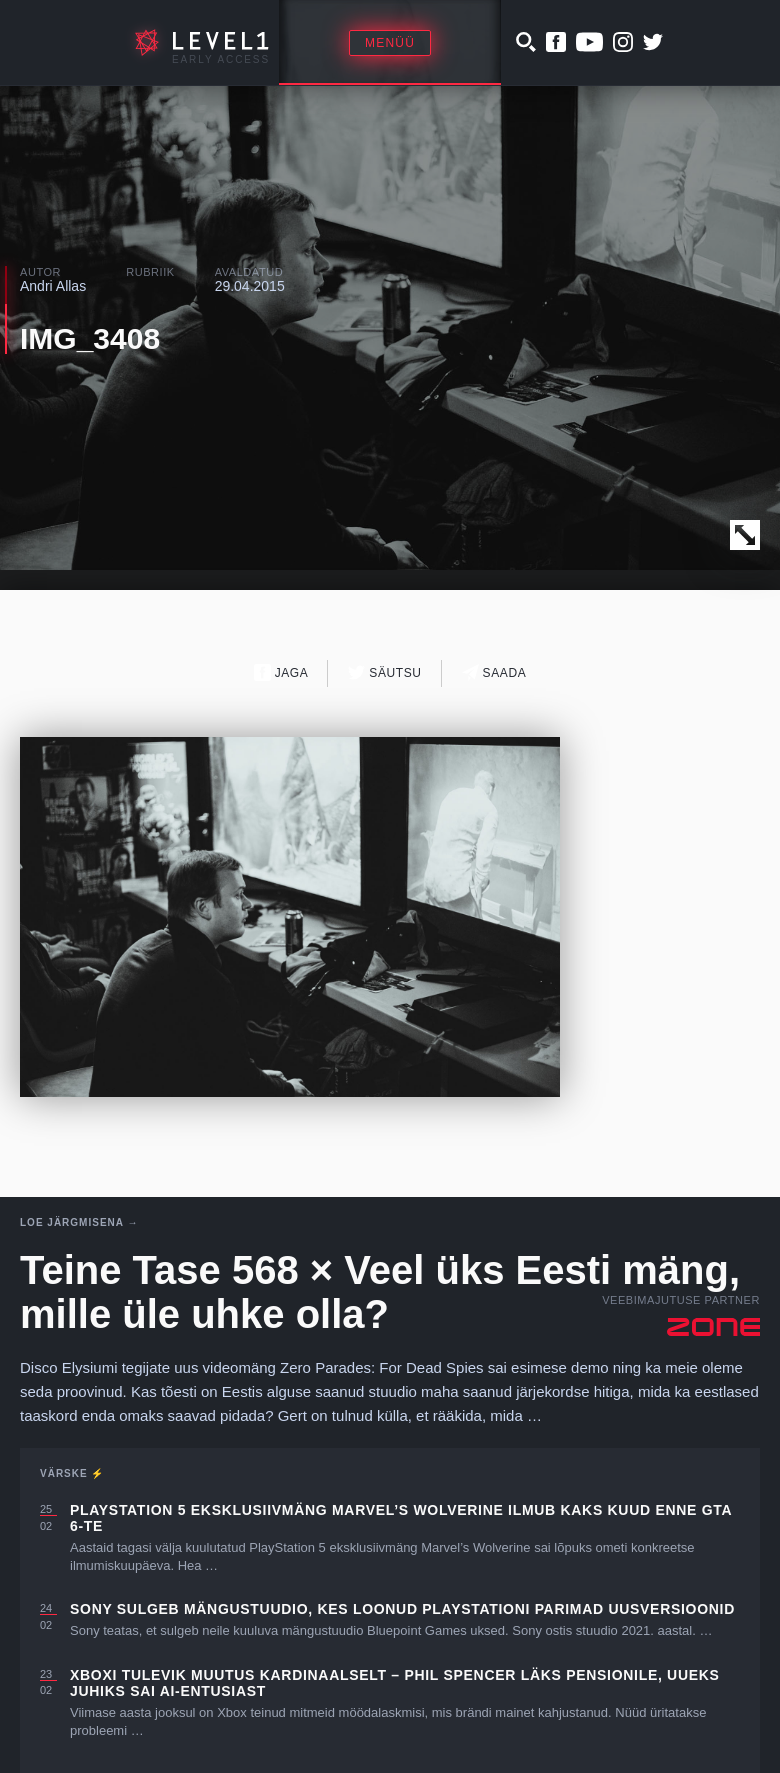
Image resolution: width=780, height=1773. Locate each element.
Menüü (390, 43)
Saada (494, 672)
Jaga (281, 672)
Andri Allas (53, 286)
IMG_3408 (90, 338)
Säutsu (384, 672)
